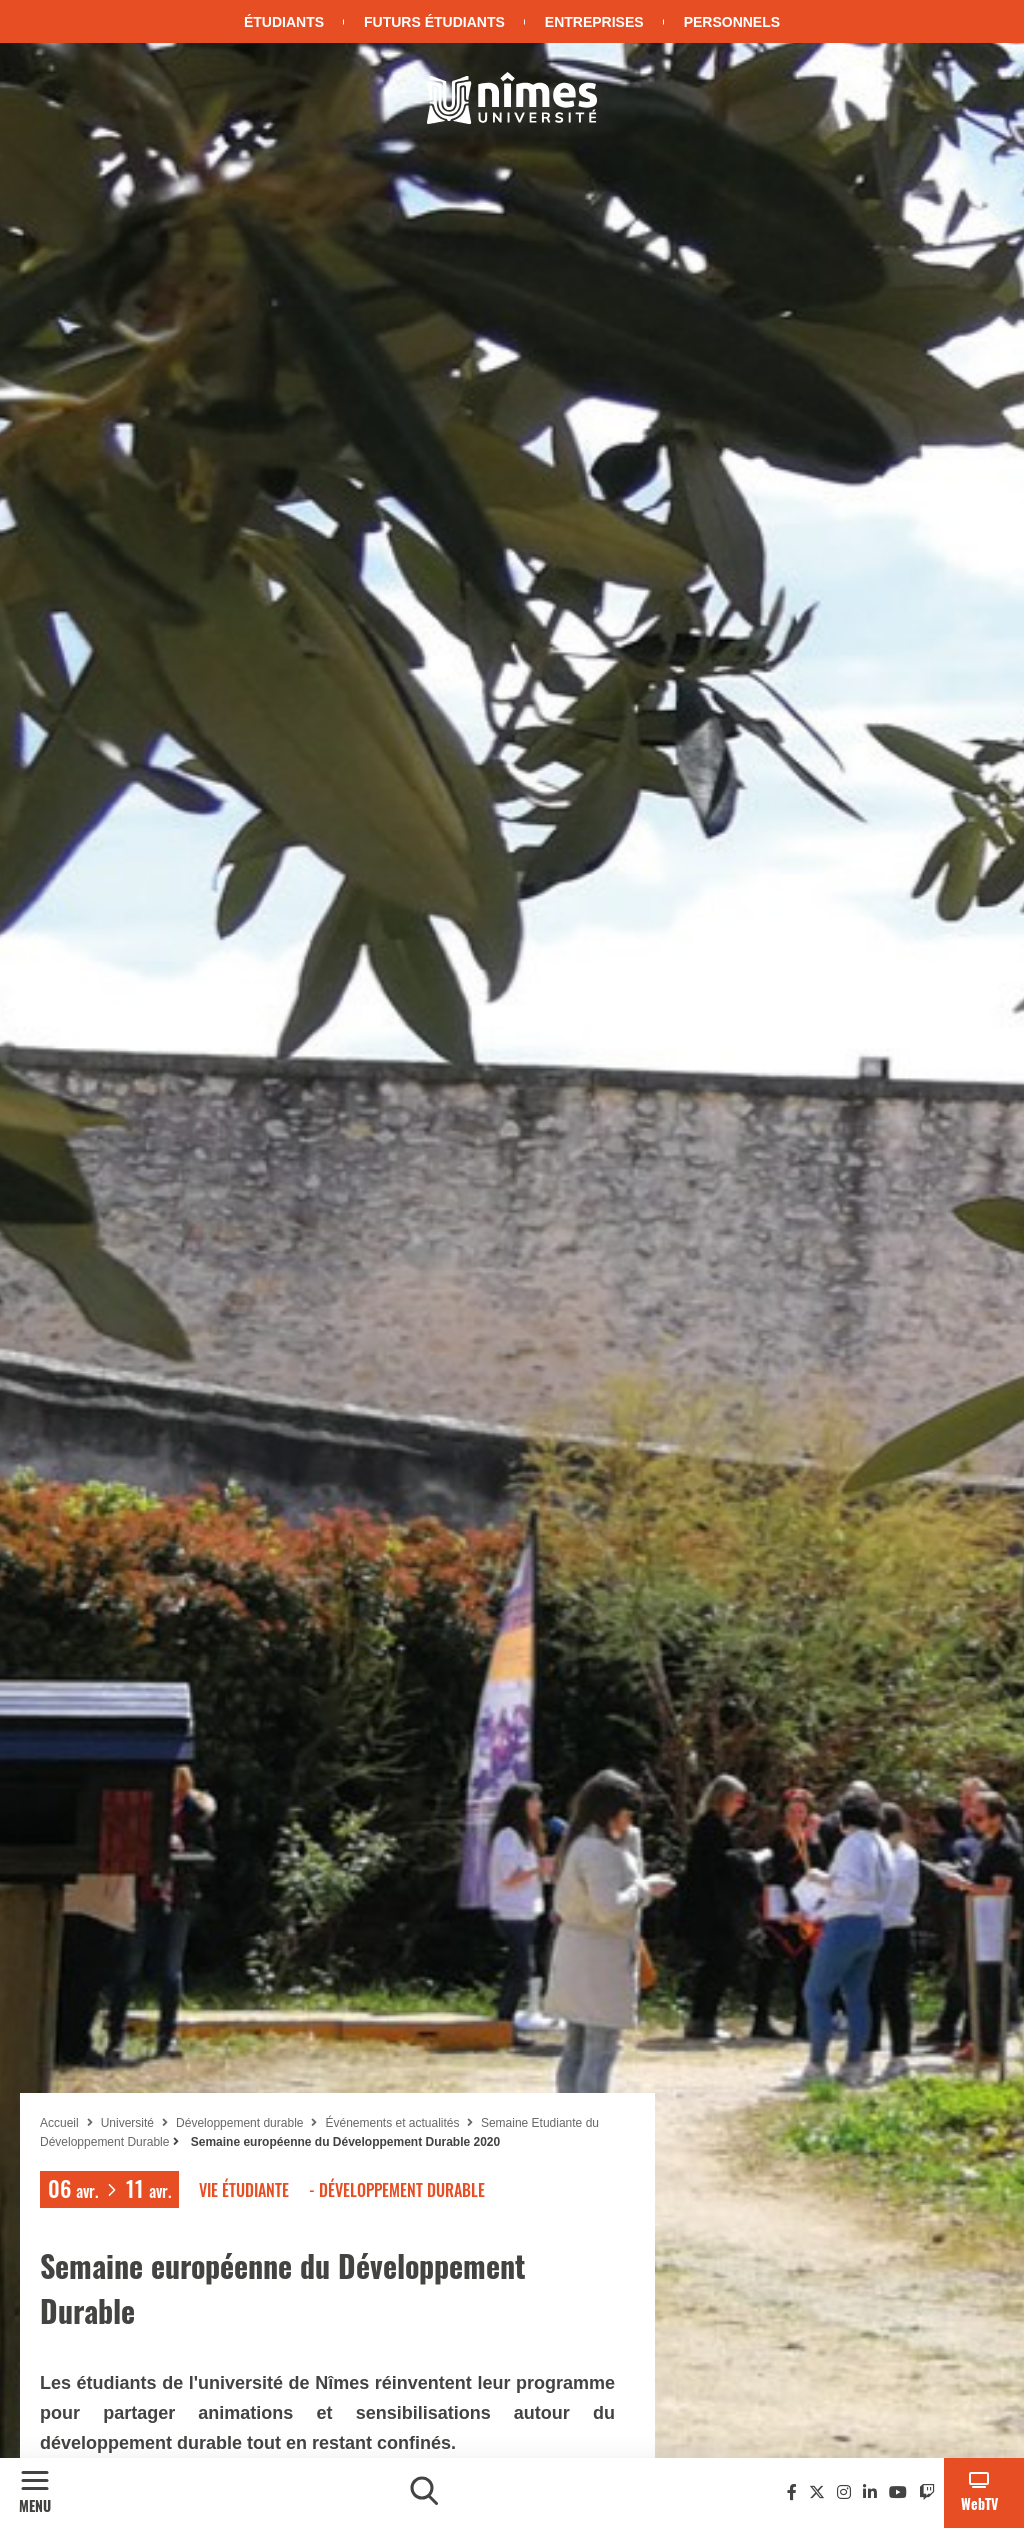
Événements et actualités (393, 2123)
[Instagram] (844, 2492)
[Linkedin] (870, 2492)
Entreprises (594, 22)
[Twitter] (817, 2492)
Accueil (59, 2123)
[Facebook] (792, 2492)
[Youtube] (898, 2492)
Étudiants (284, 22)
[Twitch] (927, 2492)
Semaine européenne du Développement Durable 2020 (343, 2142)
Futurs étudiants (434, 22)
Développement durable (239, 2123)
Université (127, 2123)
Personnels (732, 22)
